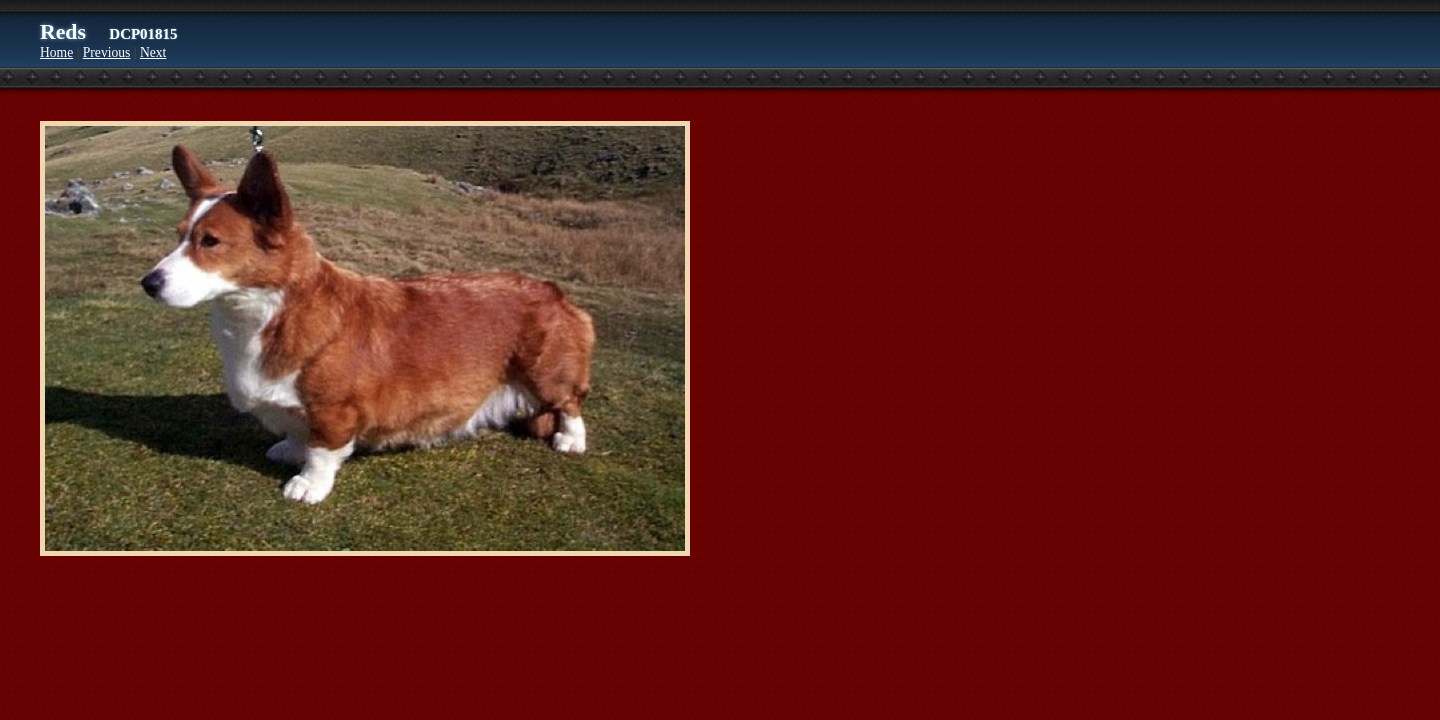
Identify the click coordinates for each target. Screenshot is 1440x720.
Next (153, 52)
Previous (107, 52)
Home (56, 52)
